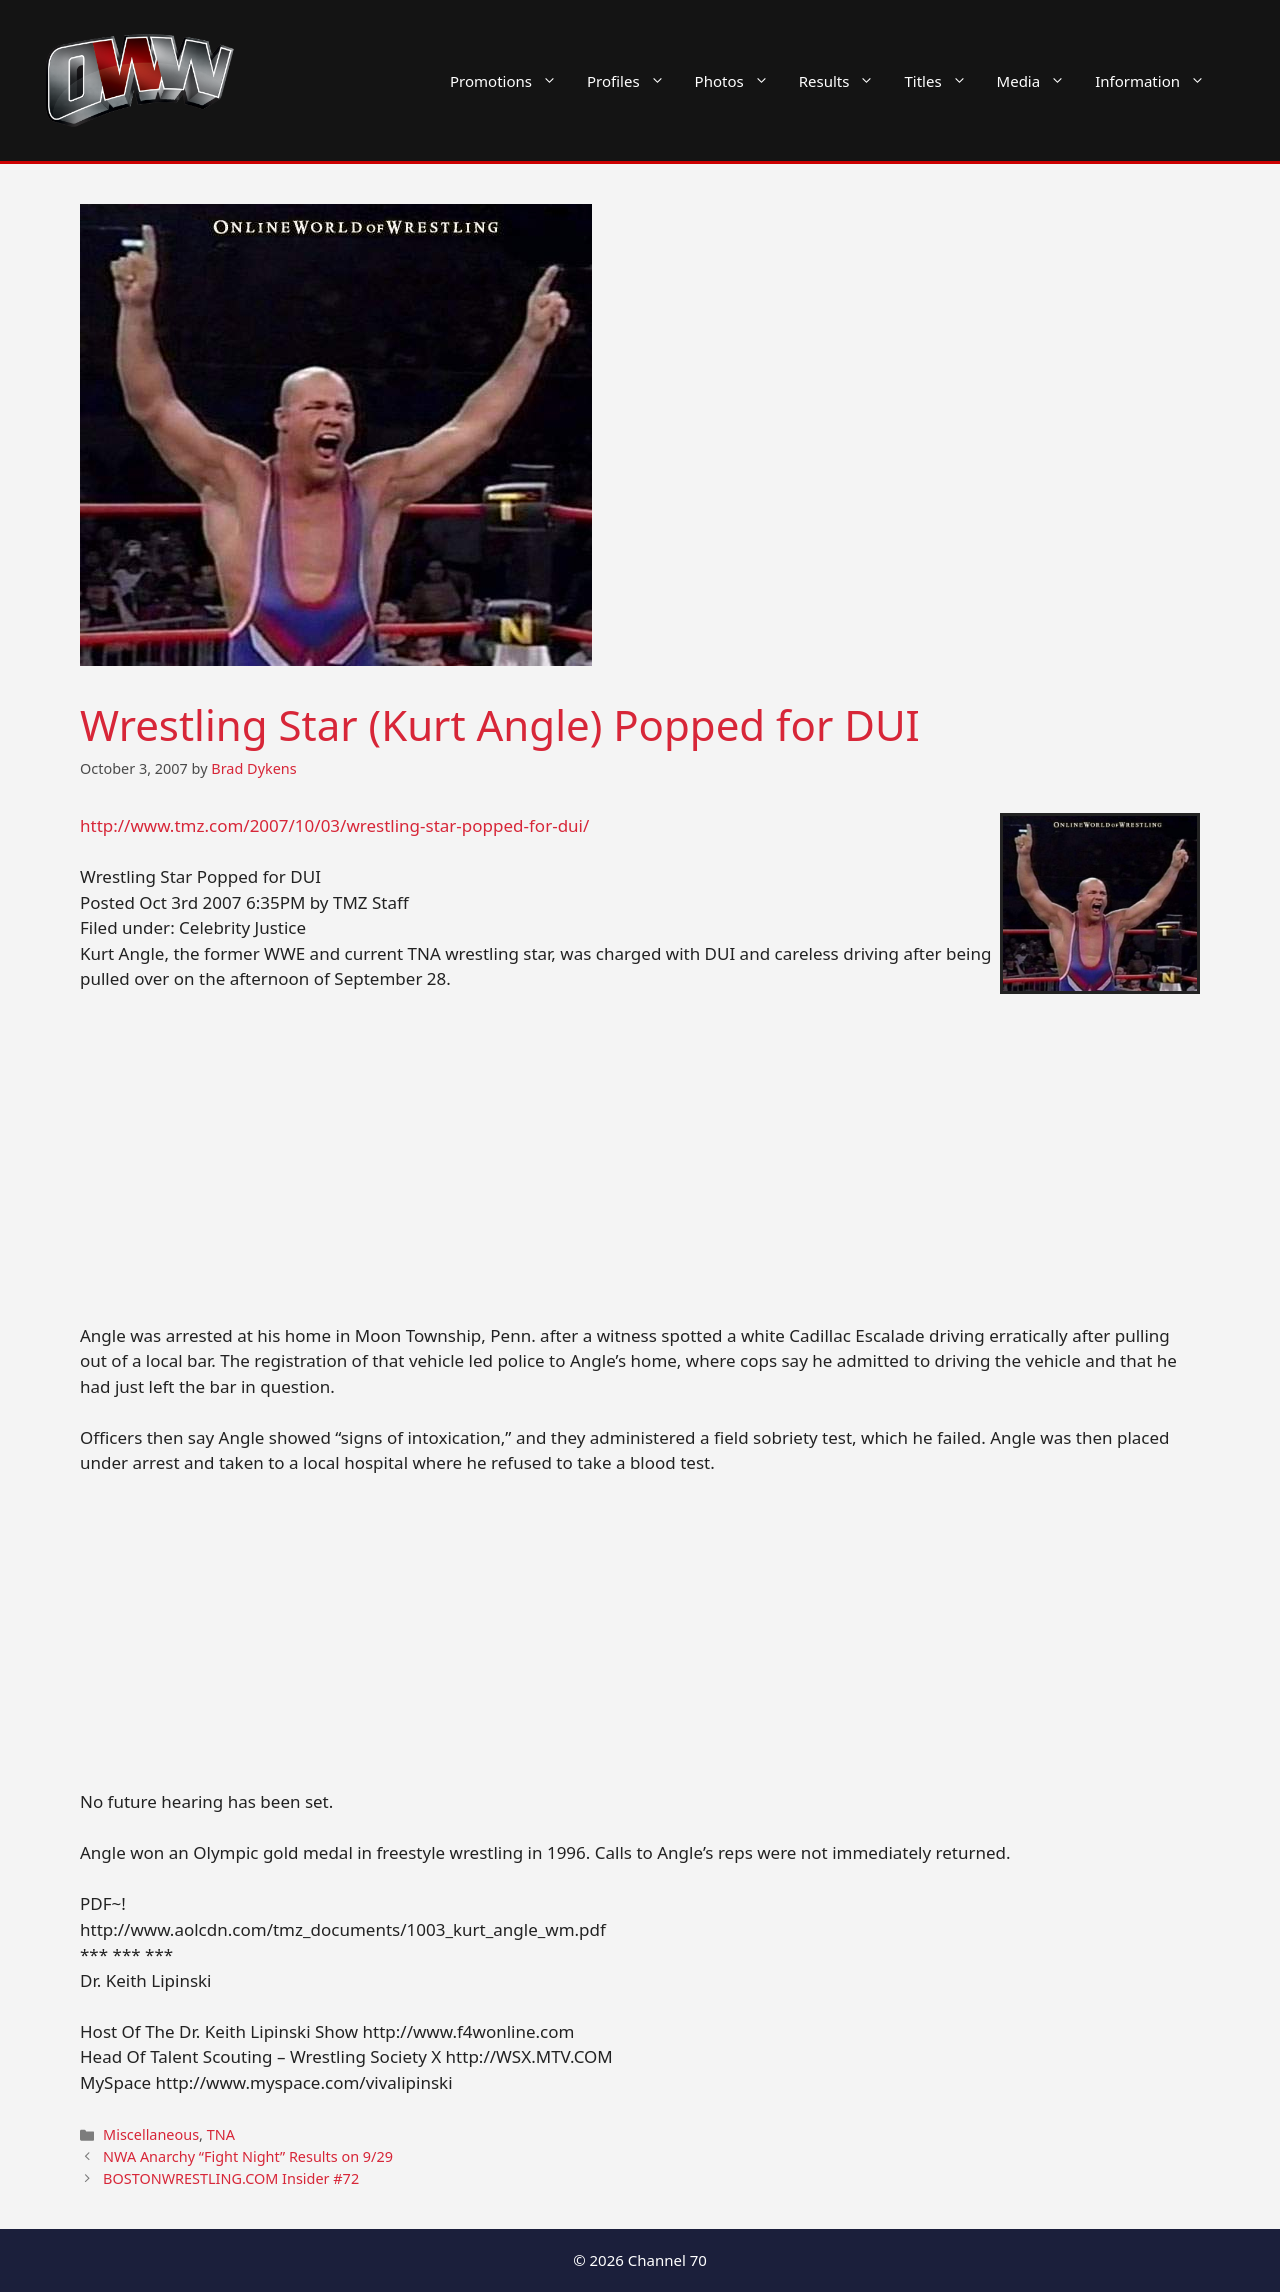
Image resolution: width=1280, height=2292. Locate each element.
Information (1157, 81)
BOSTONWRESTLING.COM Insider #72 (231, 2178)
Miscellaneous (151, 2134)
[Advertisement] (640, 1157)
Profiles (633, 81)
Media (1039, 81)
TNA (221, 2134)
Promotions (511, 81)
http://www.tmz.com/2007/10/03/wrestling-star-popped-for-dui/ (334, 825)
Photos (739, 81)
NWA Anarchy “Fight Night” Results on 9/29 (248, 2156)
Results (844, 81)
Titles (942, 81)
